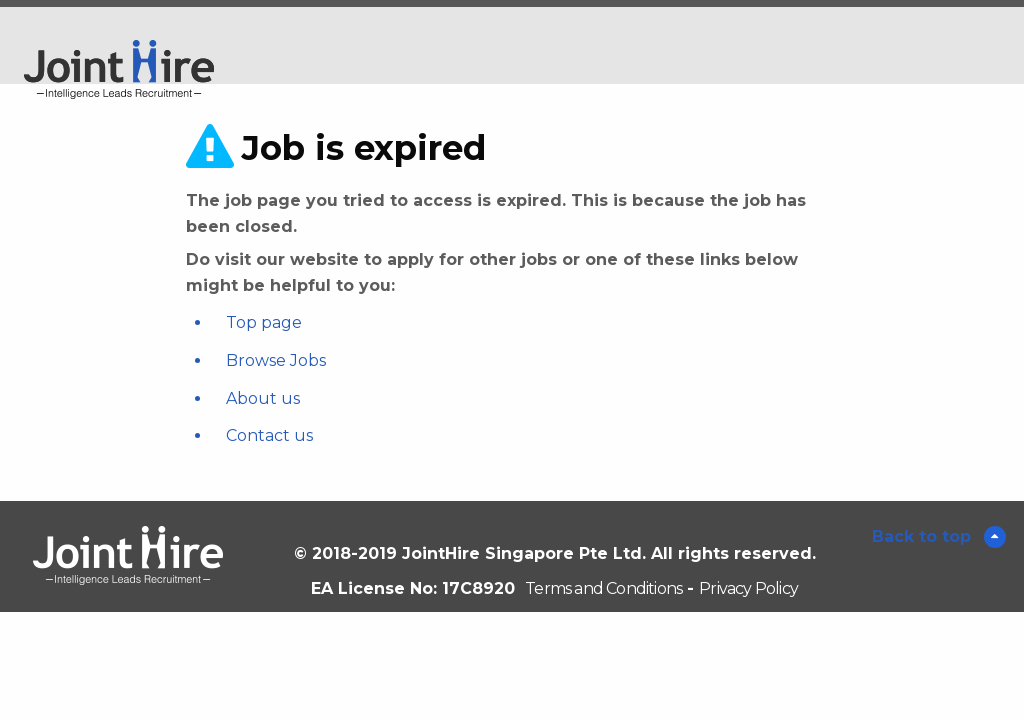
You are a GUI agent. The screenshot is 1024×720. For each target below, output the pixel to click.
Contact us (269, 435)
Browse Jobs (276, 360)
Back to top (924, 536)
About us (263, 398)
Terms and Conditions (603, 588)
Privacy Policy (748, 588)
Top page (264, 322)
